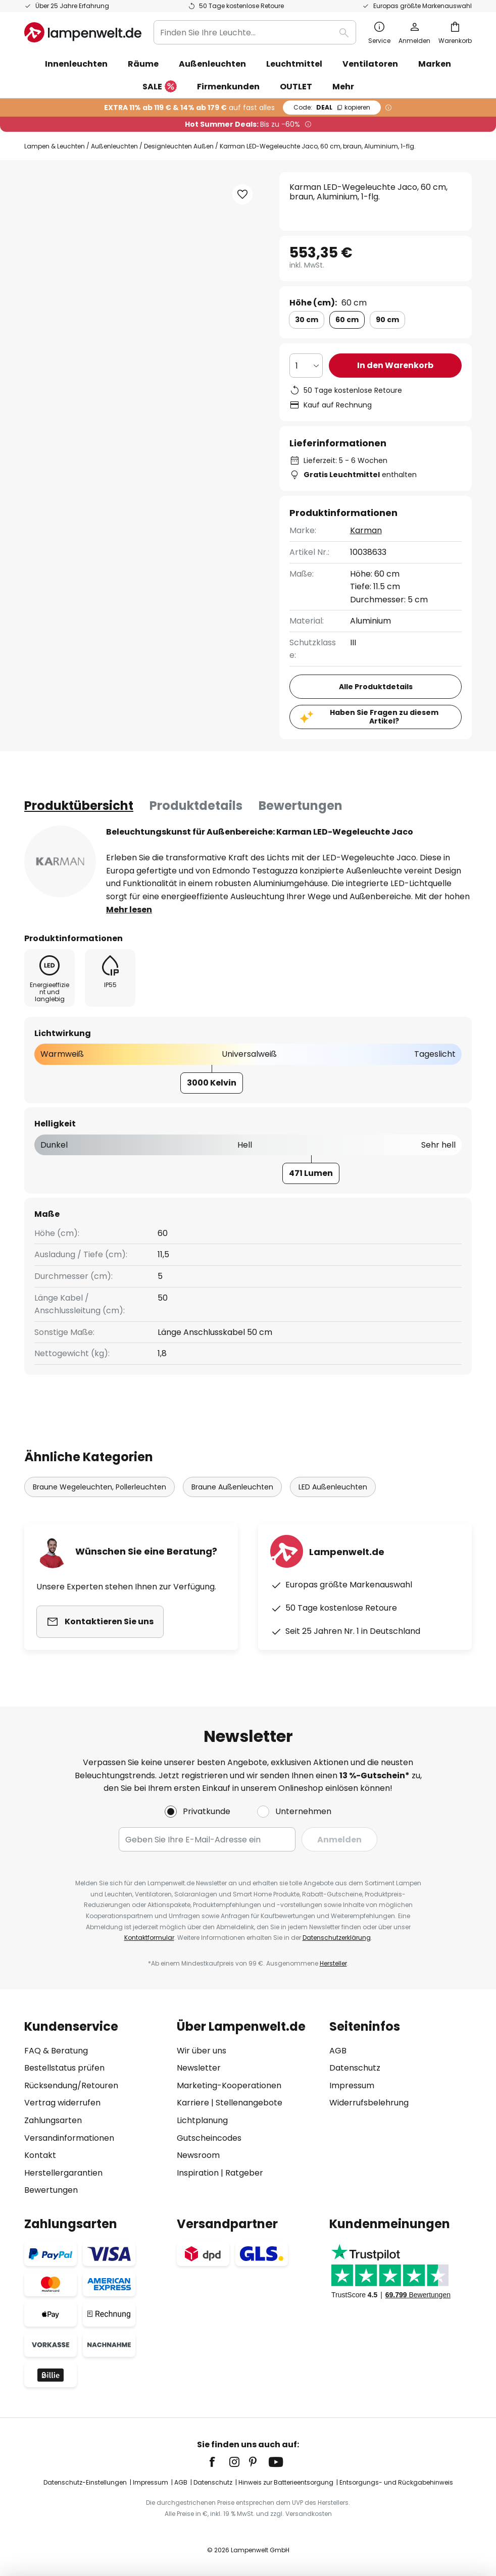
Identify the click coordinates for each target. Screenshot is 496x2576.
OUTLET (296, 86)
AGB (337, 2050)
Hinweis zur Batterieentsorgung (285, 2482)
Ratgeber (244, 2173)
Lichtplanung (202, 2120)
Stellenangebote (249, 2102)
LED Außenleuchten (333, 1487)
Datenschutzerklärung (337, 1937)
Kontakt (40, 2155)
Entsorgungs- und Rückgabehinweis (396, 2482)
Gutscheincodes (209, 2138)
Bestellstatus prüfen (64, 2068)
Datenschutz (354, 2068)
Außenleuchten (114, 146)
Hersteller (333, 1963)
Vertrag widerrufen (62, 2102)
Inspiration (198, 2173)
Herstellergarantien (63, 2173)
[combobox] (255, 32)
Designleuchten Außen (179, 146)
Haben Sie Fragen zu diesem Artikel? (384, 716)
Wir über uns (201, 2050)
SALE (159, 87)
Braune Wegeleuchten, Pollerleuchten (99, 1487)
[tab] (78, 805)
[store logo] (82, 32)
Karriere (193, 2102)
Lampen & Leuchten (54, 146)
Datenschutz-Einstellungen (85, 2482)
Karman (366, 530)
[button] (242, 194)
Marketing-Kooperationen (229, 2085)
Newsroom (198, 2155)
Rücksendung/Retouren (71, 2085)
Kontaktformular (149, 1937)
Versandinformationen (69, 2138)
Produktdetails (196, 805)
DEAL (331, 107)
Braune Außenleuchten (232, 1487)
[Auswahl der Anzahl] (306, 365)
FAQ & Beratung (56, 2050)
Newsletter (199, 2068)
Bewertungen (300, 805)
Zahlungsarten (53, 2120)
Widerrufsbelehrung (369, 2102)
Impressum (351, 2085)
